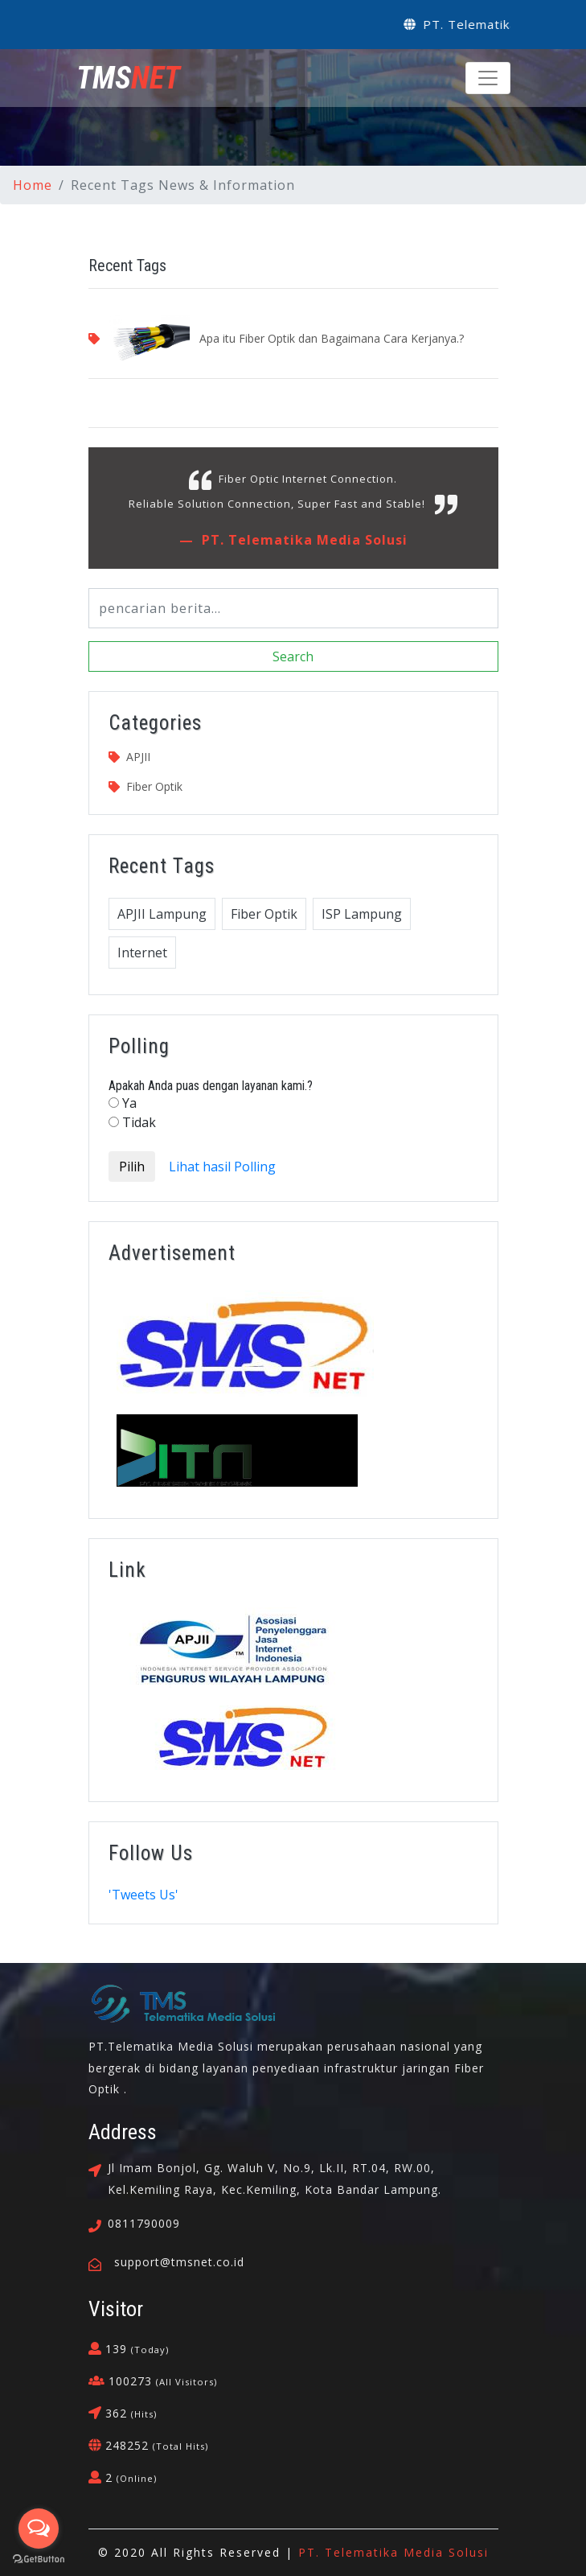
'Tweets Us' (143, 1894)
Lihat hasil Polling (222, 1166)
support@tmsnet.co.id (179, 2261)
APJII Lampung (162, 914)
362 (129, 2413)
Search (293, 656)
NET (128, 78)
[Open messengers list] (38, 2528)
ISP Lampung (362, 914)
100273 (160, 2381)
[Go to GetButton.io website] (38, 2559)
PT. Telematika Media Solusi (303, 540)
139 (135, 2348)
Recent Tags (127, 265)
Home (32, 185)
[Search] (293, 608)
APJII (138, 756)
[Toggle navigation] (487, 78)
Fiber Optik (154, 786)
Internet (142, 952)
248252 (154, 2445)
